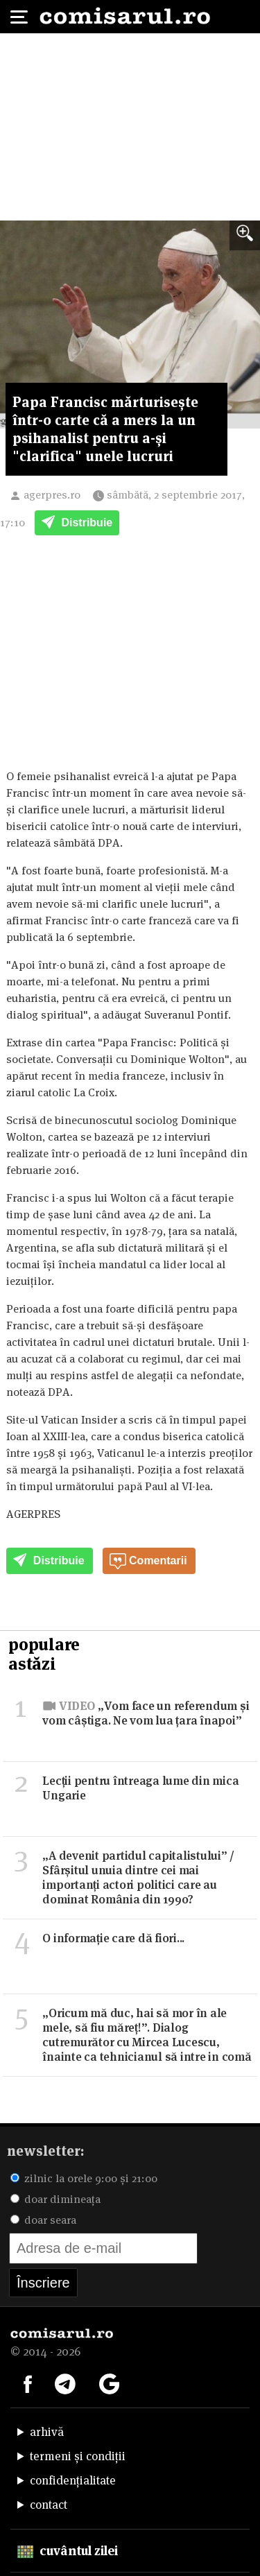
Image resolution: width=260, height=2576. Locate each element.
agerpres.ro (52, 494)
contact (48, 2505)
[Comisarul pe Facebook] (27, 2382)
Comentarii (148, 1561)
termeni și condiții (77, 2456)
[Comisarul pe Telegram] (65, 2382)
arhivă (47, 2432)
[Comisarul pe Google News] (109, 2382)
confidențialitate (73, 2480)
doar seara (43, 2220)
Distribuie (77, 523)
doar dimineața (55, 2199)
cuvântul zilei (67, 2550)
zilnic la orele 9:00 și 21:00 (83, 2178)
